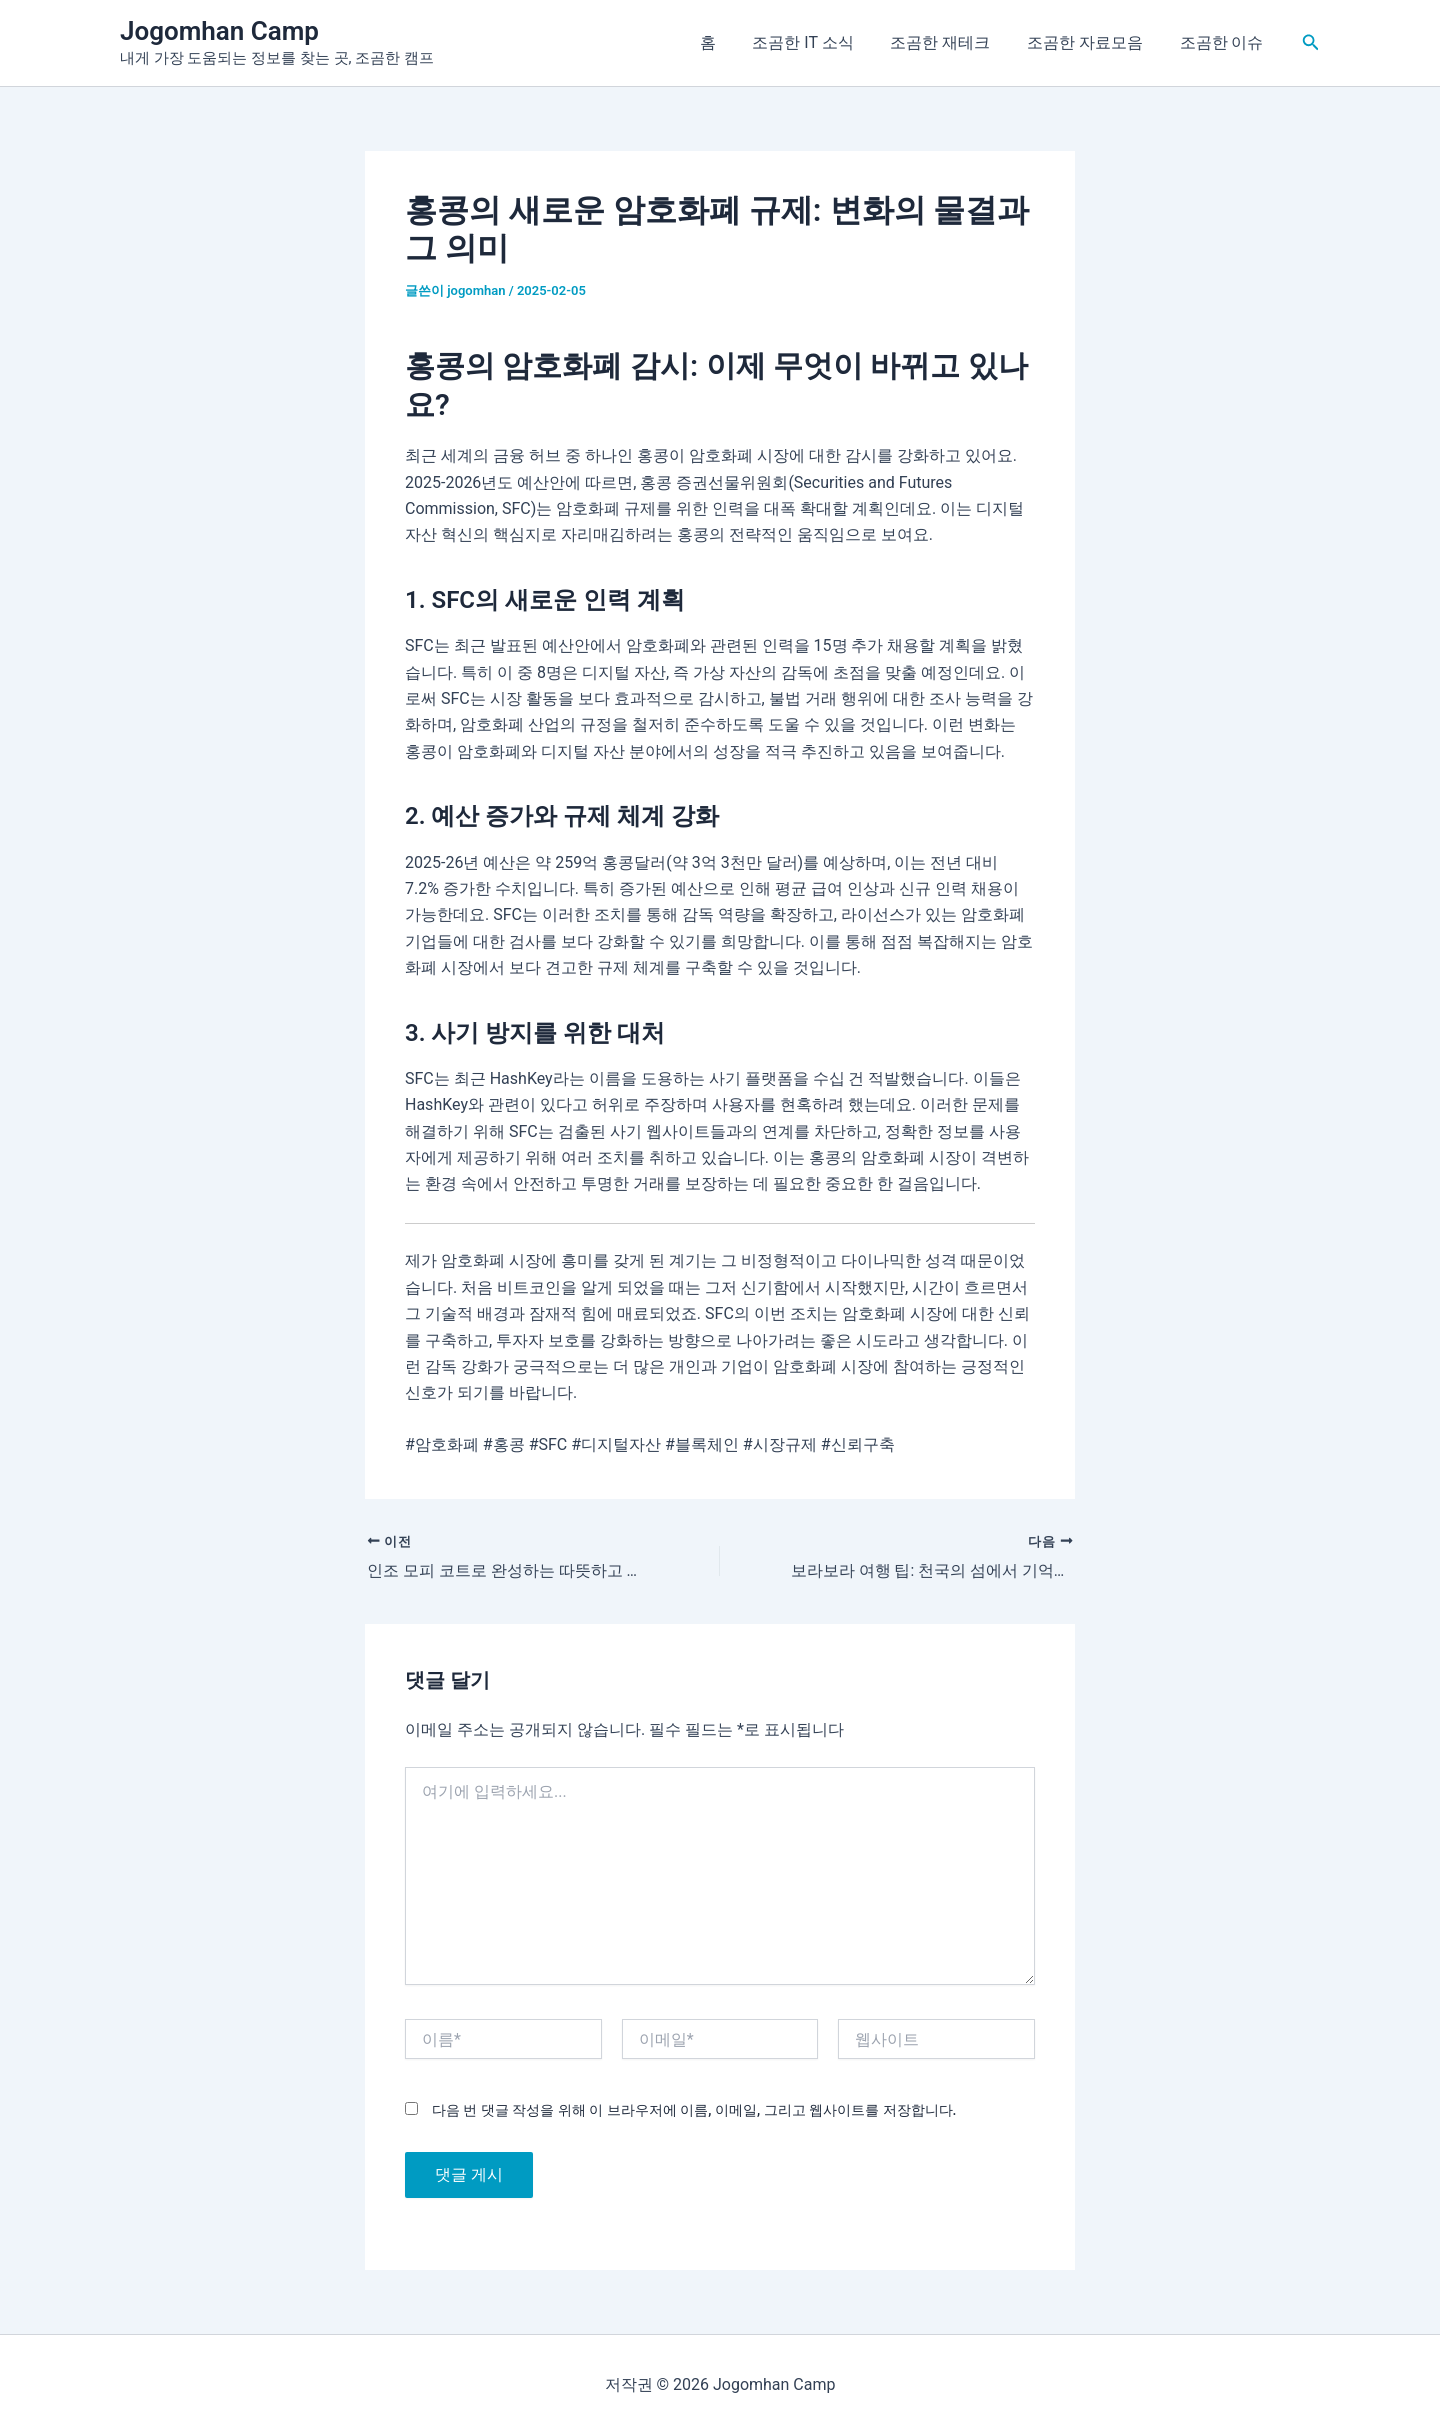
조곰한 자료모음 (1092, 42)
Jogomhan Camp (219, 31)
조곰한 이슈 (1224, 42)
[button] (1311, 42)
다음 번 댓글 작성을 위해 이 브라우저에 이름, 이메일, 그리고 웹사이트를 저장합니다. (694, 2111)
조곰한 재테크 (952, 42)
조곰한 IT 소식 (819, 42)
